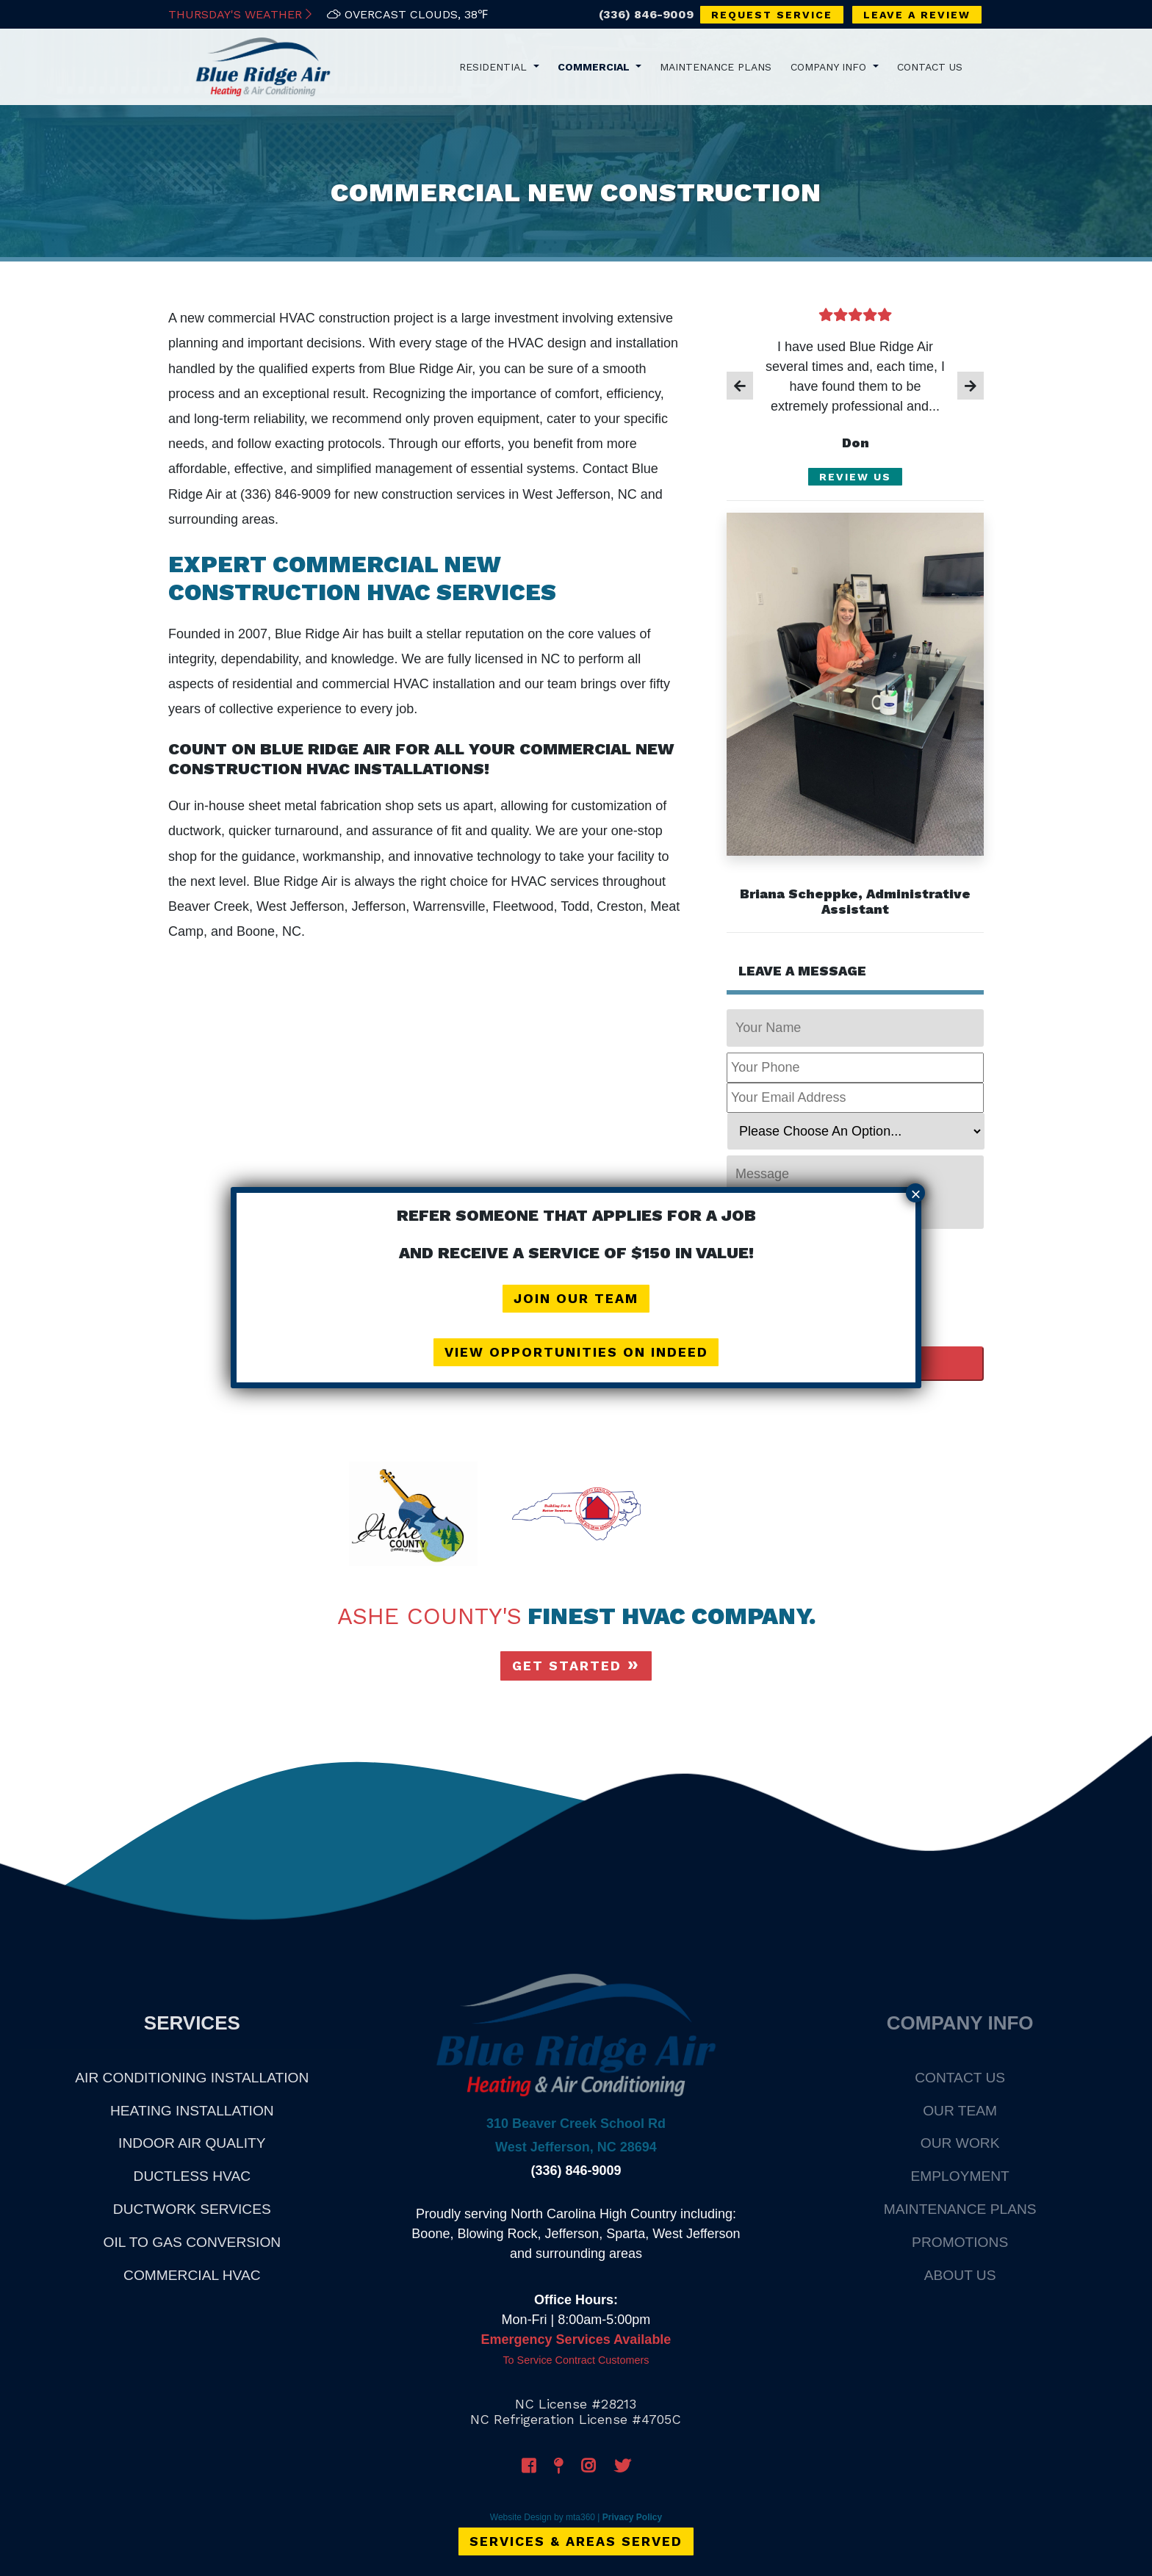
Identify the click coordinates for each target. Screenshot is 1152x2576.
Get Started (567, 1665)
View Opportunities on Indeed (576, 1352)
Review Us (855, 477)
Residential (494, 66)
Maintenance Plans (715, 66)
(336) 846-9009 (646, 14)
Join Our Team (576, 1299)
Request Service (771, 15)
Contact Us (929, 66)
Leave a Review (917, 15)
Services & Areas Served (576, 2540)
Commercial (595, 66)
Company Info (830, 66)
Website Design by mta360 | (545, 2517)
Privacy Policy (632, 2517)
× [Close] (915, 1194)
